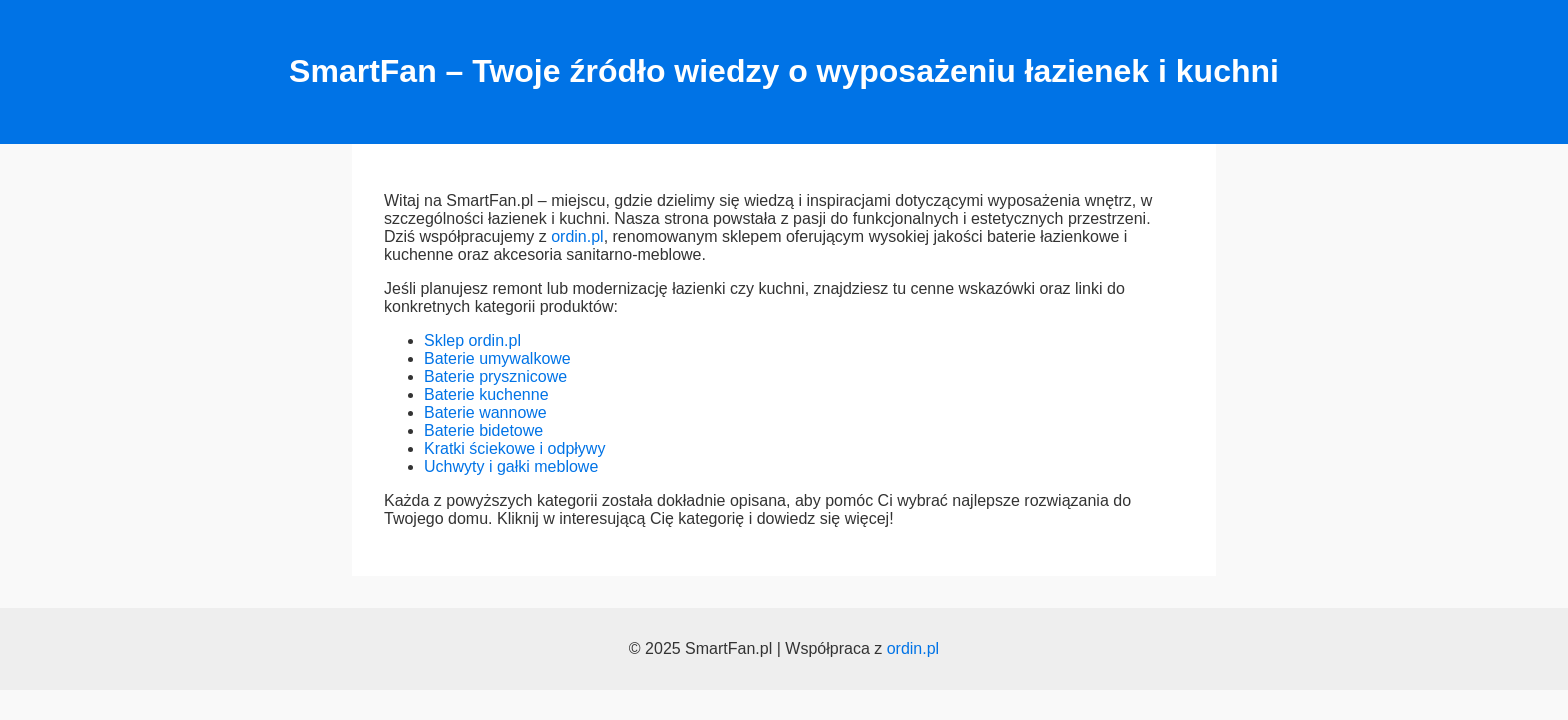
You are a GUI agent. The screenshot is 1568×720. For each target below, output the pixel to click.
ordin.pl (577, 236)
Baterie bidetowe (483, 430)
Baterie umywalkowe (497, 358)
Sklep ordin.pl (472, 340)
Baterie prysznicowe (495, 376)
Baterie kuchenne (486, 394)
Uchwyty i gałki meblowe (511, 466)
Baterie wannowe (485, 412)
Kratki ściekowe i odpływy (514, 448)
